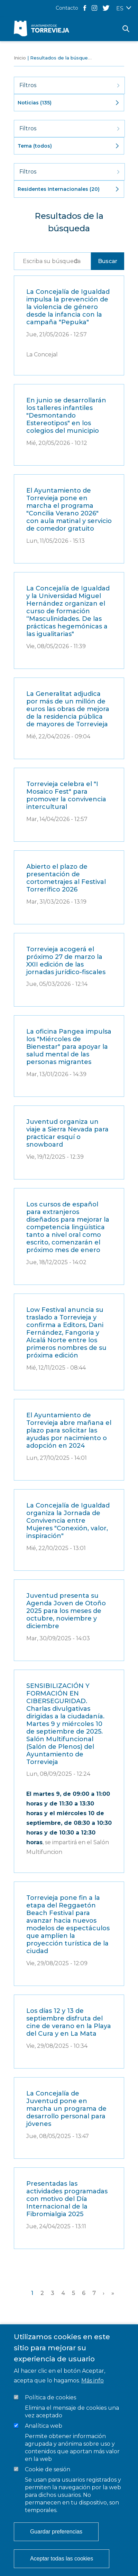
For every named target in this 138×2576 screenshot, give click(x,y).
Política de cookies (50, 2397)
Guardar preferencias (56, 2532)
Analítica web (43, 2426)
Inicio (20, 57)
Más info (92, 2380)
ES (119, 8)
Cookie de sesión (47, 2469)
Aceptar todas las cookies (61, 2558)
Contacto (67, 8)
